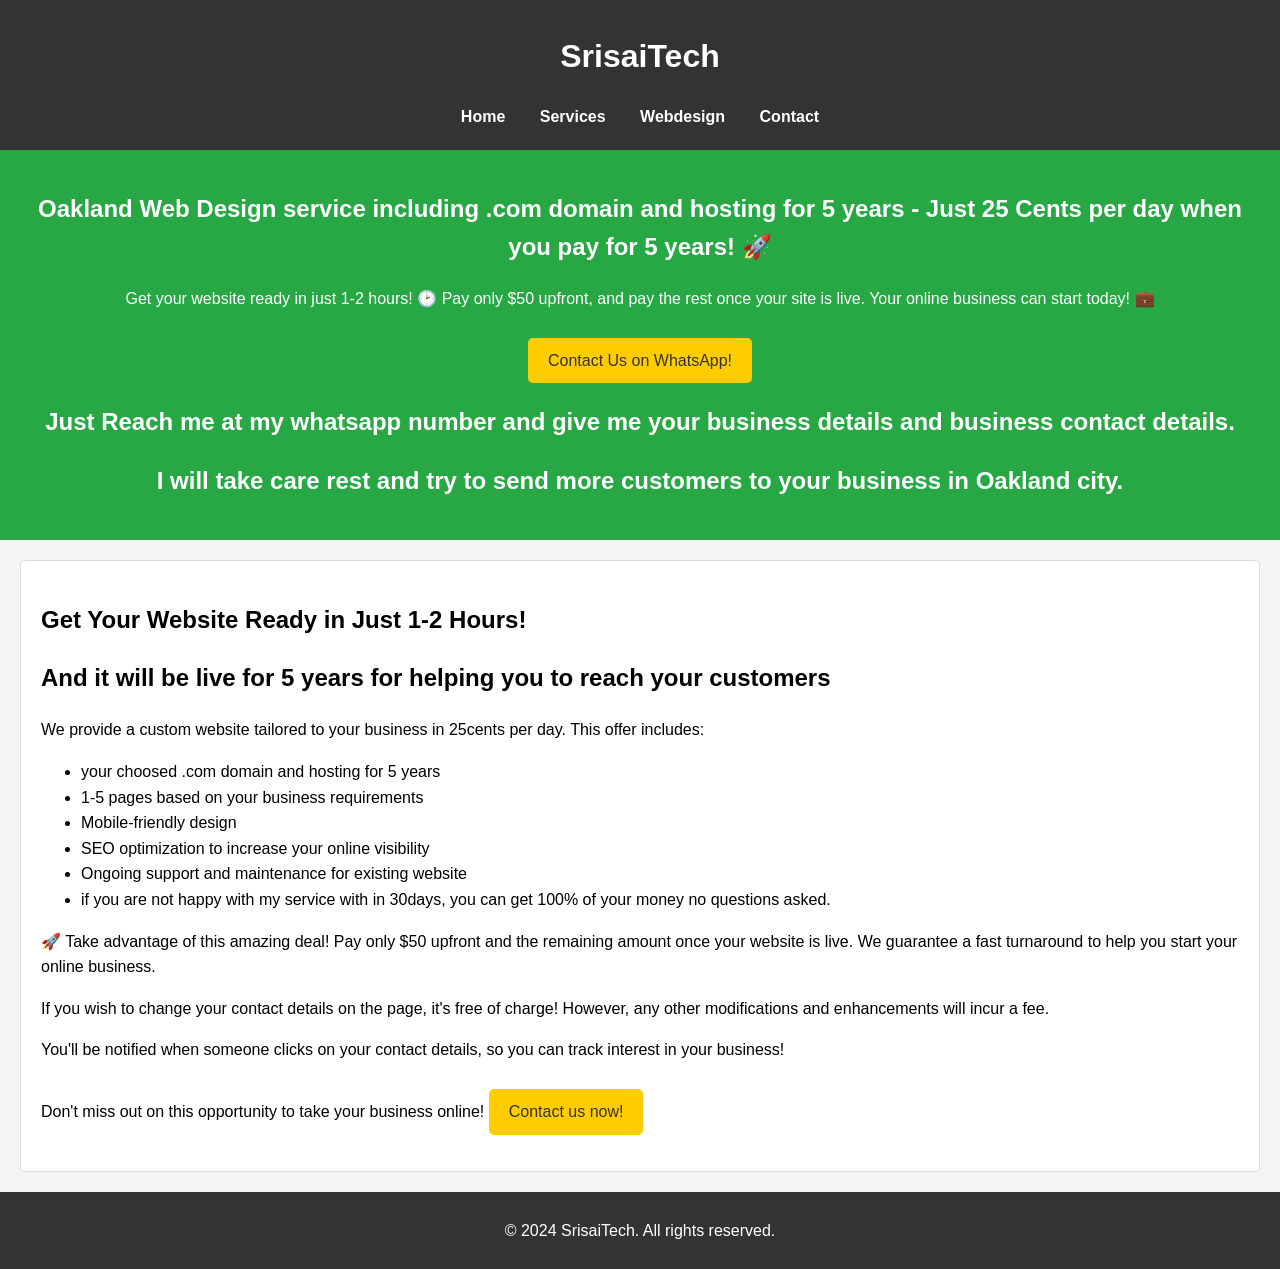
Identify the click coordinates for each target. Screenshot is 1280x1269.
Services (573, 116)
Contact (790, 116)
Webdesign (682, 116)
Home (483, 116)
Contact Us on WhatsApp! (640, 360)
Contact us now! (566, 1111)
